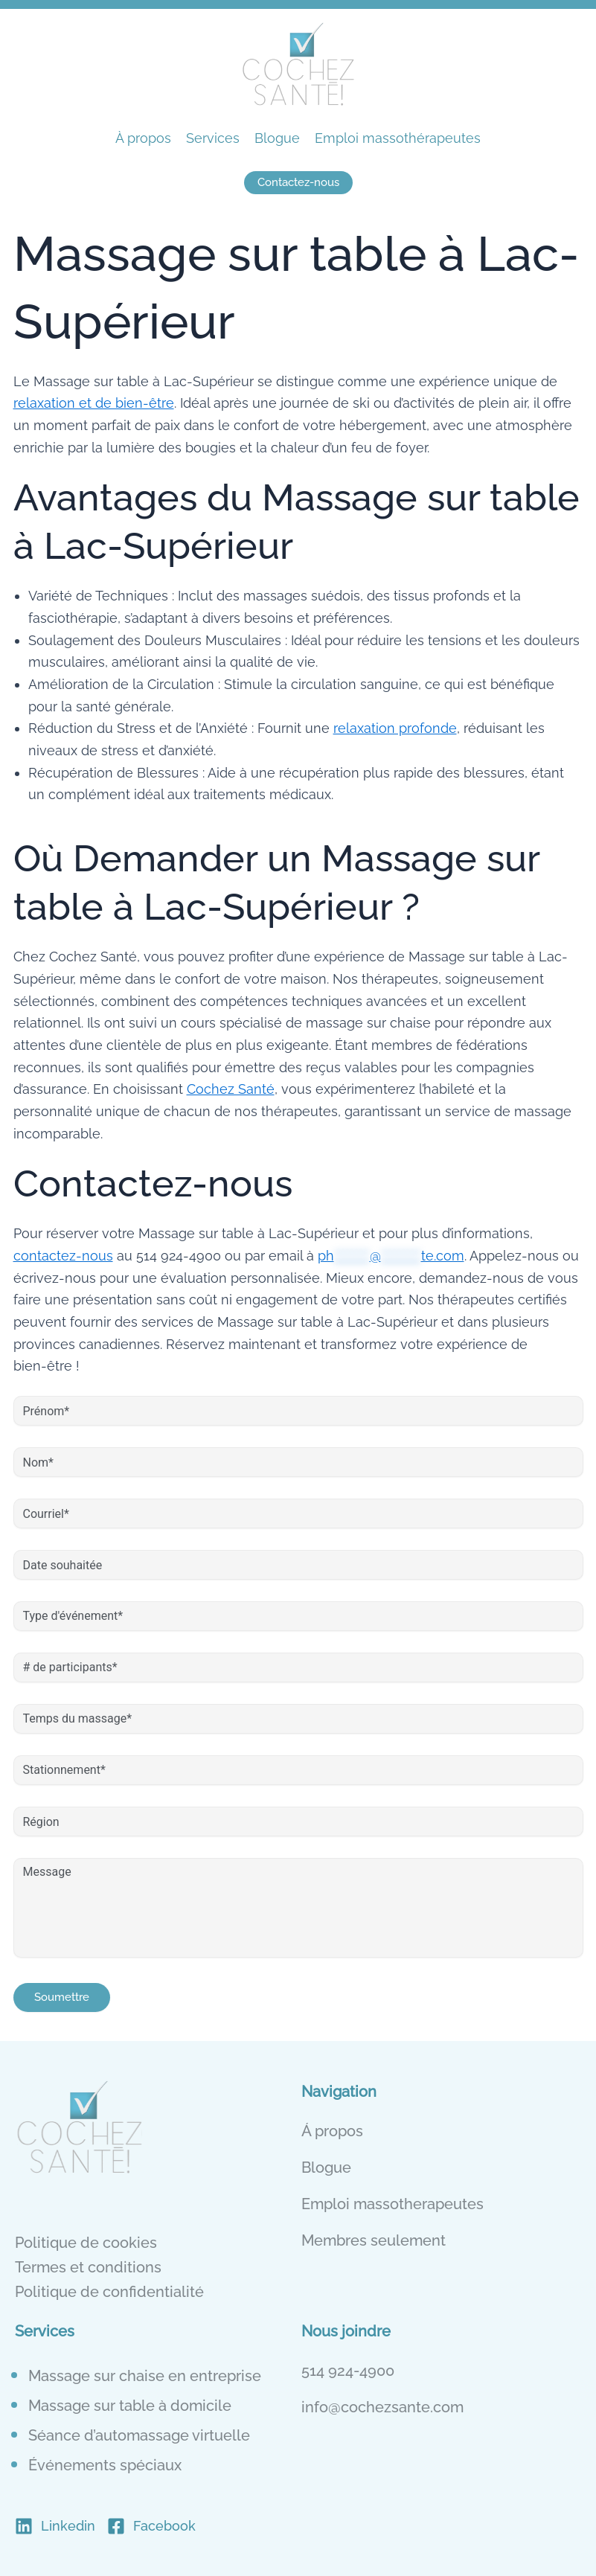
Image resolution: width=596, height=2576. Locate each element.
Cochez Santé (231, 1089)
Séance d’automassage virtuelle (139, 2435)
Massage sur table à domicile (129, 2406)
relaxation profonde (395, 728)
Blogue (277, 138)
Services (213, 138)
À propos (143, 138)
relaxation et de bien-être (93, 403)
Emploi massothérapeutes (398, 138)
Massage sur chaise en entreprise (144, 2376)
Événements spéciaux (105, 2465)
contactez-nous (63, 1255)
